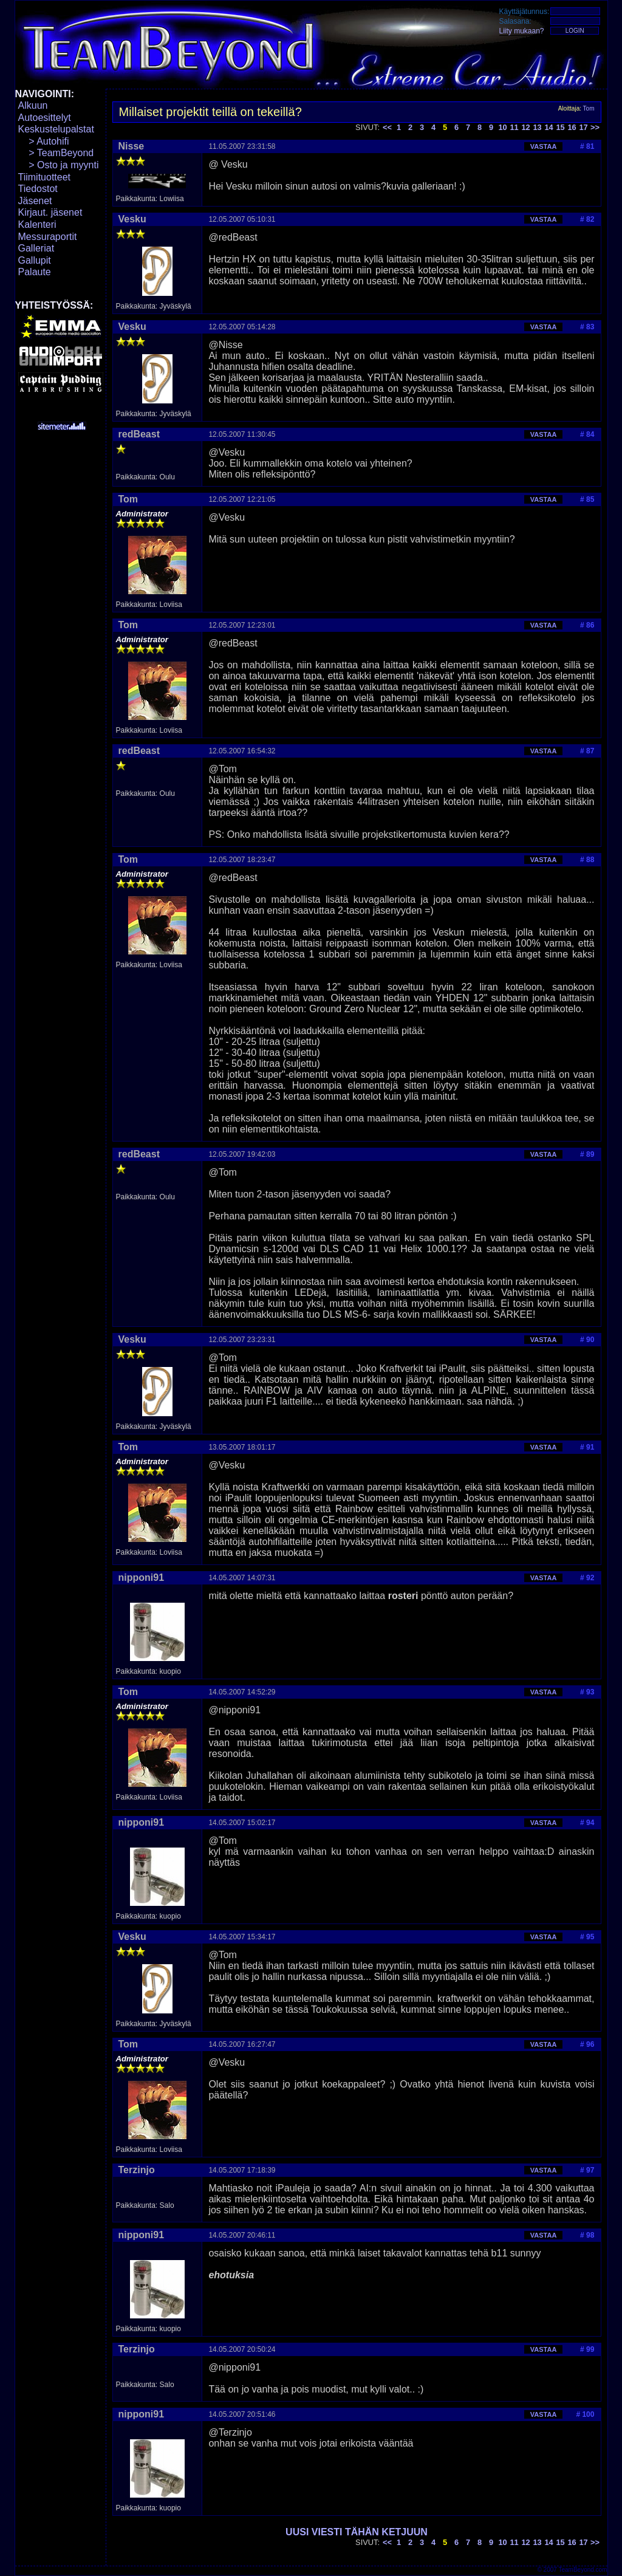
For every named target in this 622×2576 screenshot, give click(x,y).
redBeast (139, 434)
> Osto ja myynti (58, 165)
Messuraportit (47, 236)
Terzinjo (136, 2170)
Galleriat (36, 248)
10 (502, 127)
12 (525, 127)
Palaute (34, 272)
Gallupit (34, 260)
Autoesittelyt (44, 117)
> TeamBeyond (56, 153)
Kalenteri (37, 224)
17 (583, 127)
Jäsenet (35, 201)
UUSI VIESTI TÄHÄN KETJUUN (356, 2532)
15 (560, 127)
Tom (589, 108)
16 (571, 127)
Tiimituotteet (44, 177)
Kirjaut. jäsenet (50, 212)
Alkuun (33, 105)
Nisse (131, 146)
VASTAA (543, 146)
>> (595, 127)
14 (548, 127)
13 (537, 127)
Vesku (132, 219)
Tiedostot (38, 188)
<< (387, 127)
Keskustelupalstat (56, 129)
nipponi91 (141, 1577)
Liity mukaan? (521, 31)
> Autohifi (43, 141)
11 (514, 127)
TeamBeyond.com (582, 2569)
